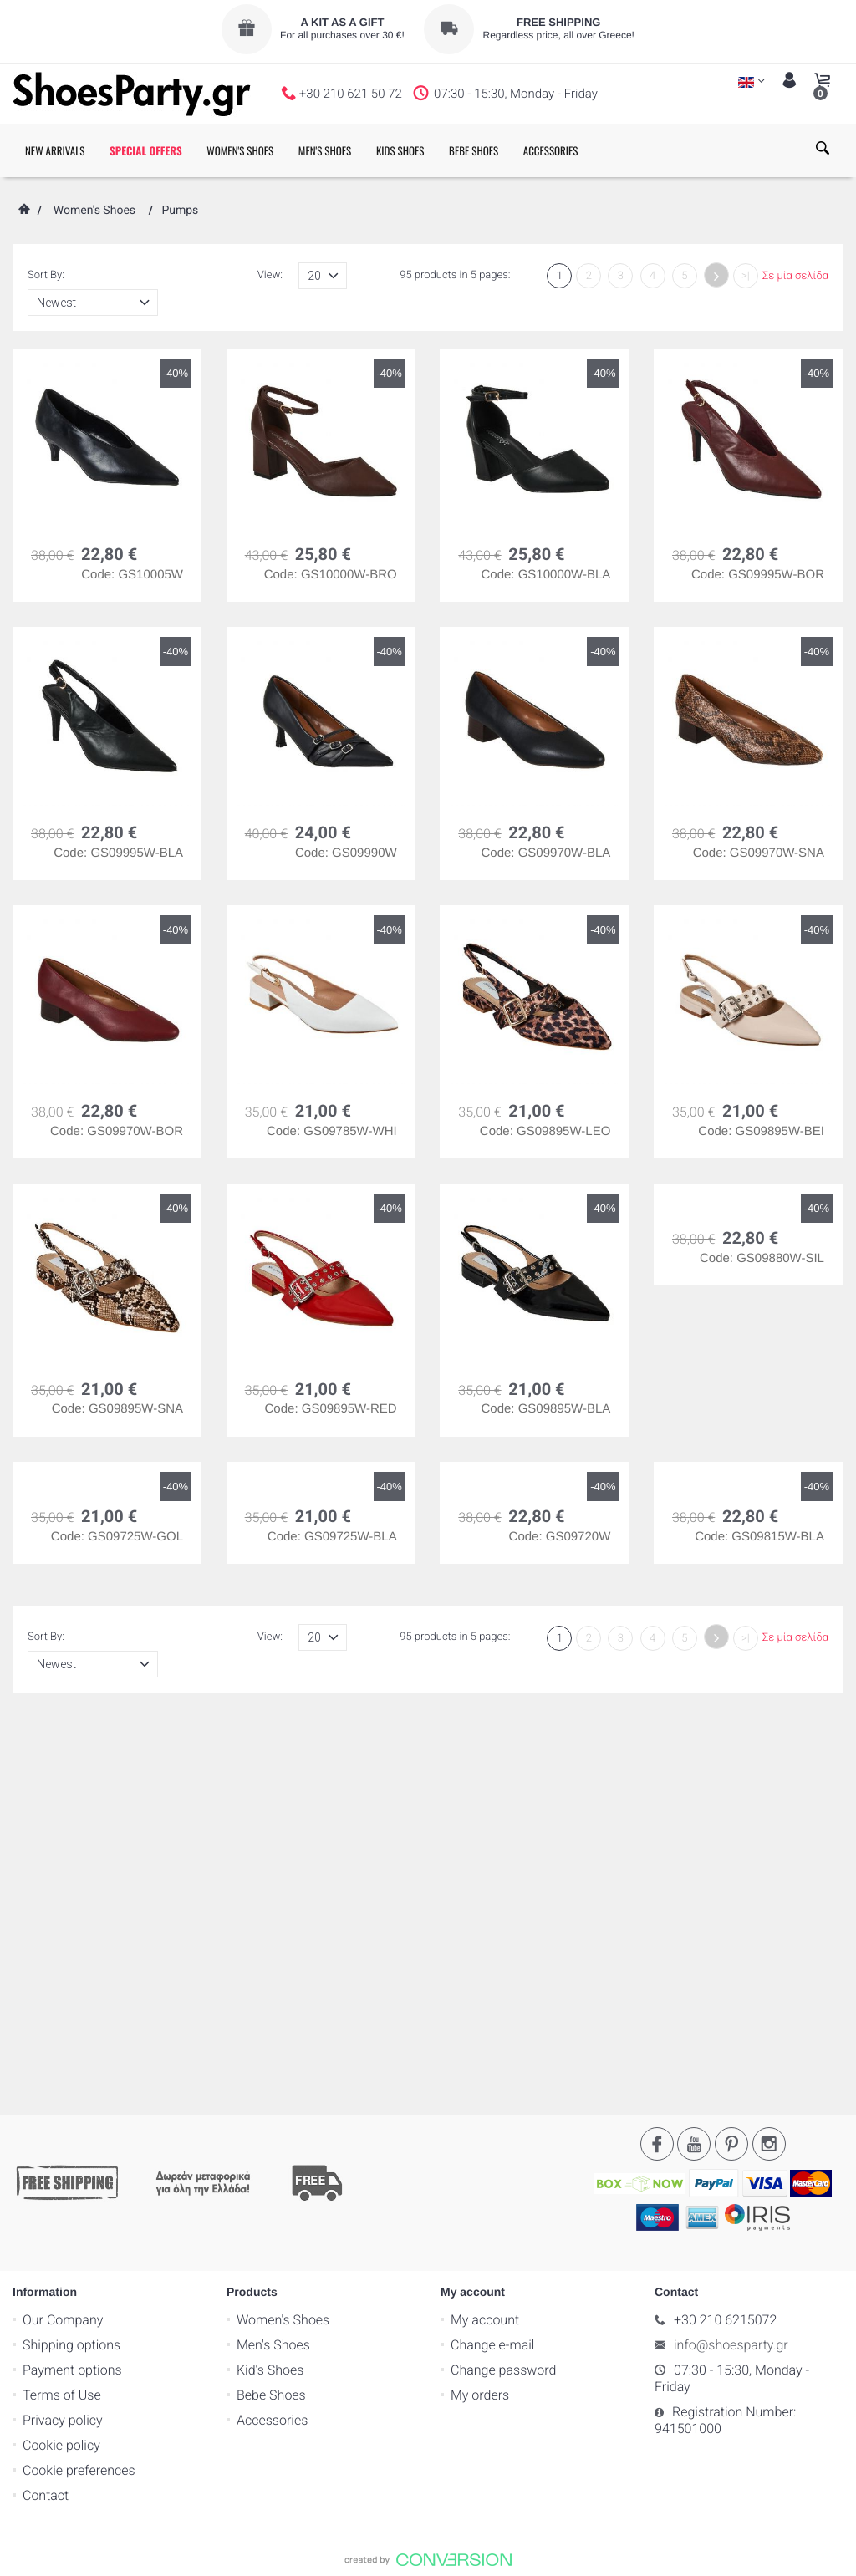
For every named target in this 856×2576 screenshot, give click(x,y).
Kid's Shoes (270, 1965)
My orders (480, 1990)
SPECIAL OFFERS (146, 150)
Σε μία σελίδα (795, 276)
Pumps (179, 210)
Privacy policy (63, 2016)
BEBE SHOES (473, 150)
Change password (503, 1965)
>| (745, 276)
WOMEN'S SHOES (239, 150)
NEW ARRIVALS (54, 150)
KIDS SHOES (400, 150)
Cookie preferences (79, 2066)
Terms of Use (62, 1990)
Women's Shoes (94, 210)
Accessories (272, 2016)
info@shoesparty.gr (731, 1940)
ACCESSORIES (550, 150)
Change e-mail (492, 1940)
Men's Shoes (273, 1940)
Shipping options (71, 1940)
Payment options (72, 1965)
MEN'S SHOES (324, 150)
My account (485, 1915)
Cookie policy (61, 2041)
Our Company (63, 1915)
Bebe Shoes (271, 1990)
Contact (46, 2091)
